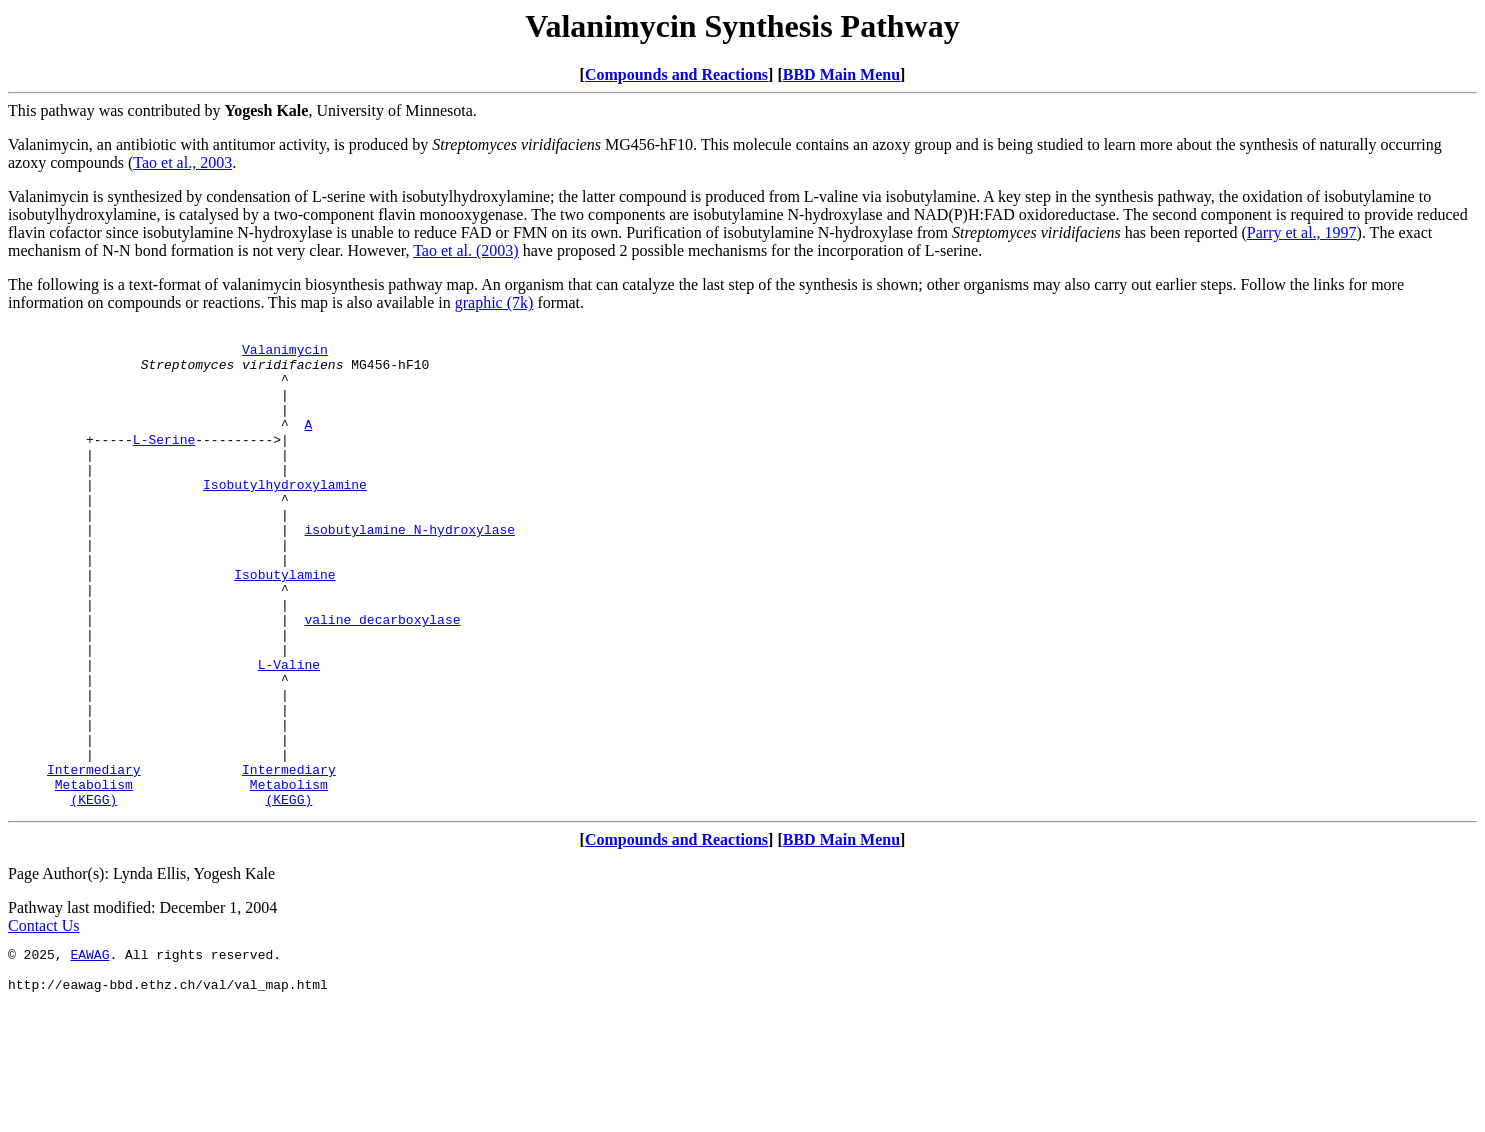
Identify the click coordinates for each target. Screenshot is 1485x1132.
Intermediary (94, 859)
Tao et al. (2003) (466, 250)
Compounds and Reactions (676, 74)
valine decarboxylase (382, 679)
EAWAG (89, 1053)
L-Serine (164, 463)
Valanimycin (285, 355)
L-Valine (289, 733)
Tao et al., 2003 (182, 162)
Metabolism (94, 877)
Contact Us (44, 1021)
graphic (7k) (494, 302)
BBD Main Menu (841, 74)
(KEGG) (93, 895)
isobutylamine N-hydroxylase (409, 571)
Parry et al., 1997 (1302, 232)
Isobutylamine (284, 625)
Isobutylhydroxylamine (285, 517)
